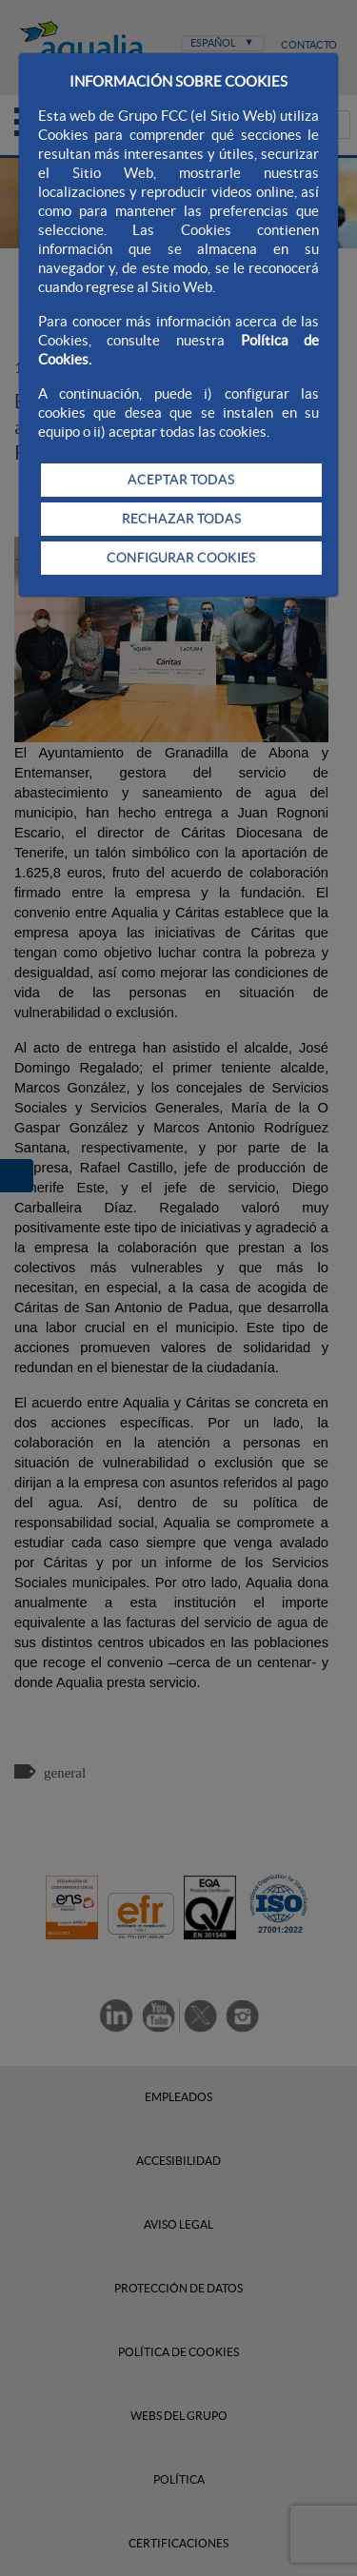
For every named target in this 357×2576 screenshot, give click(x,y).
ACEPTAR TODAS (181, 479)
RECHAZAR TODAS (181, 518)
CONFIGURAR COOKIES (181, 557)
